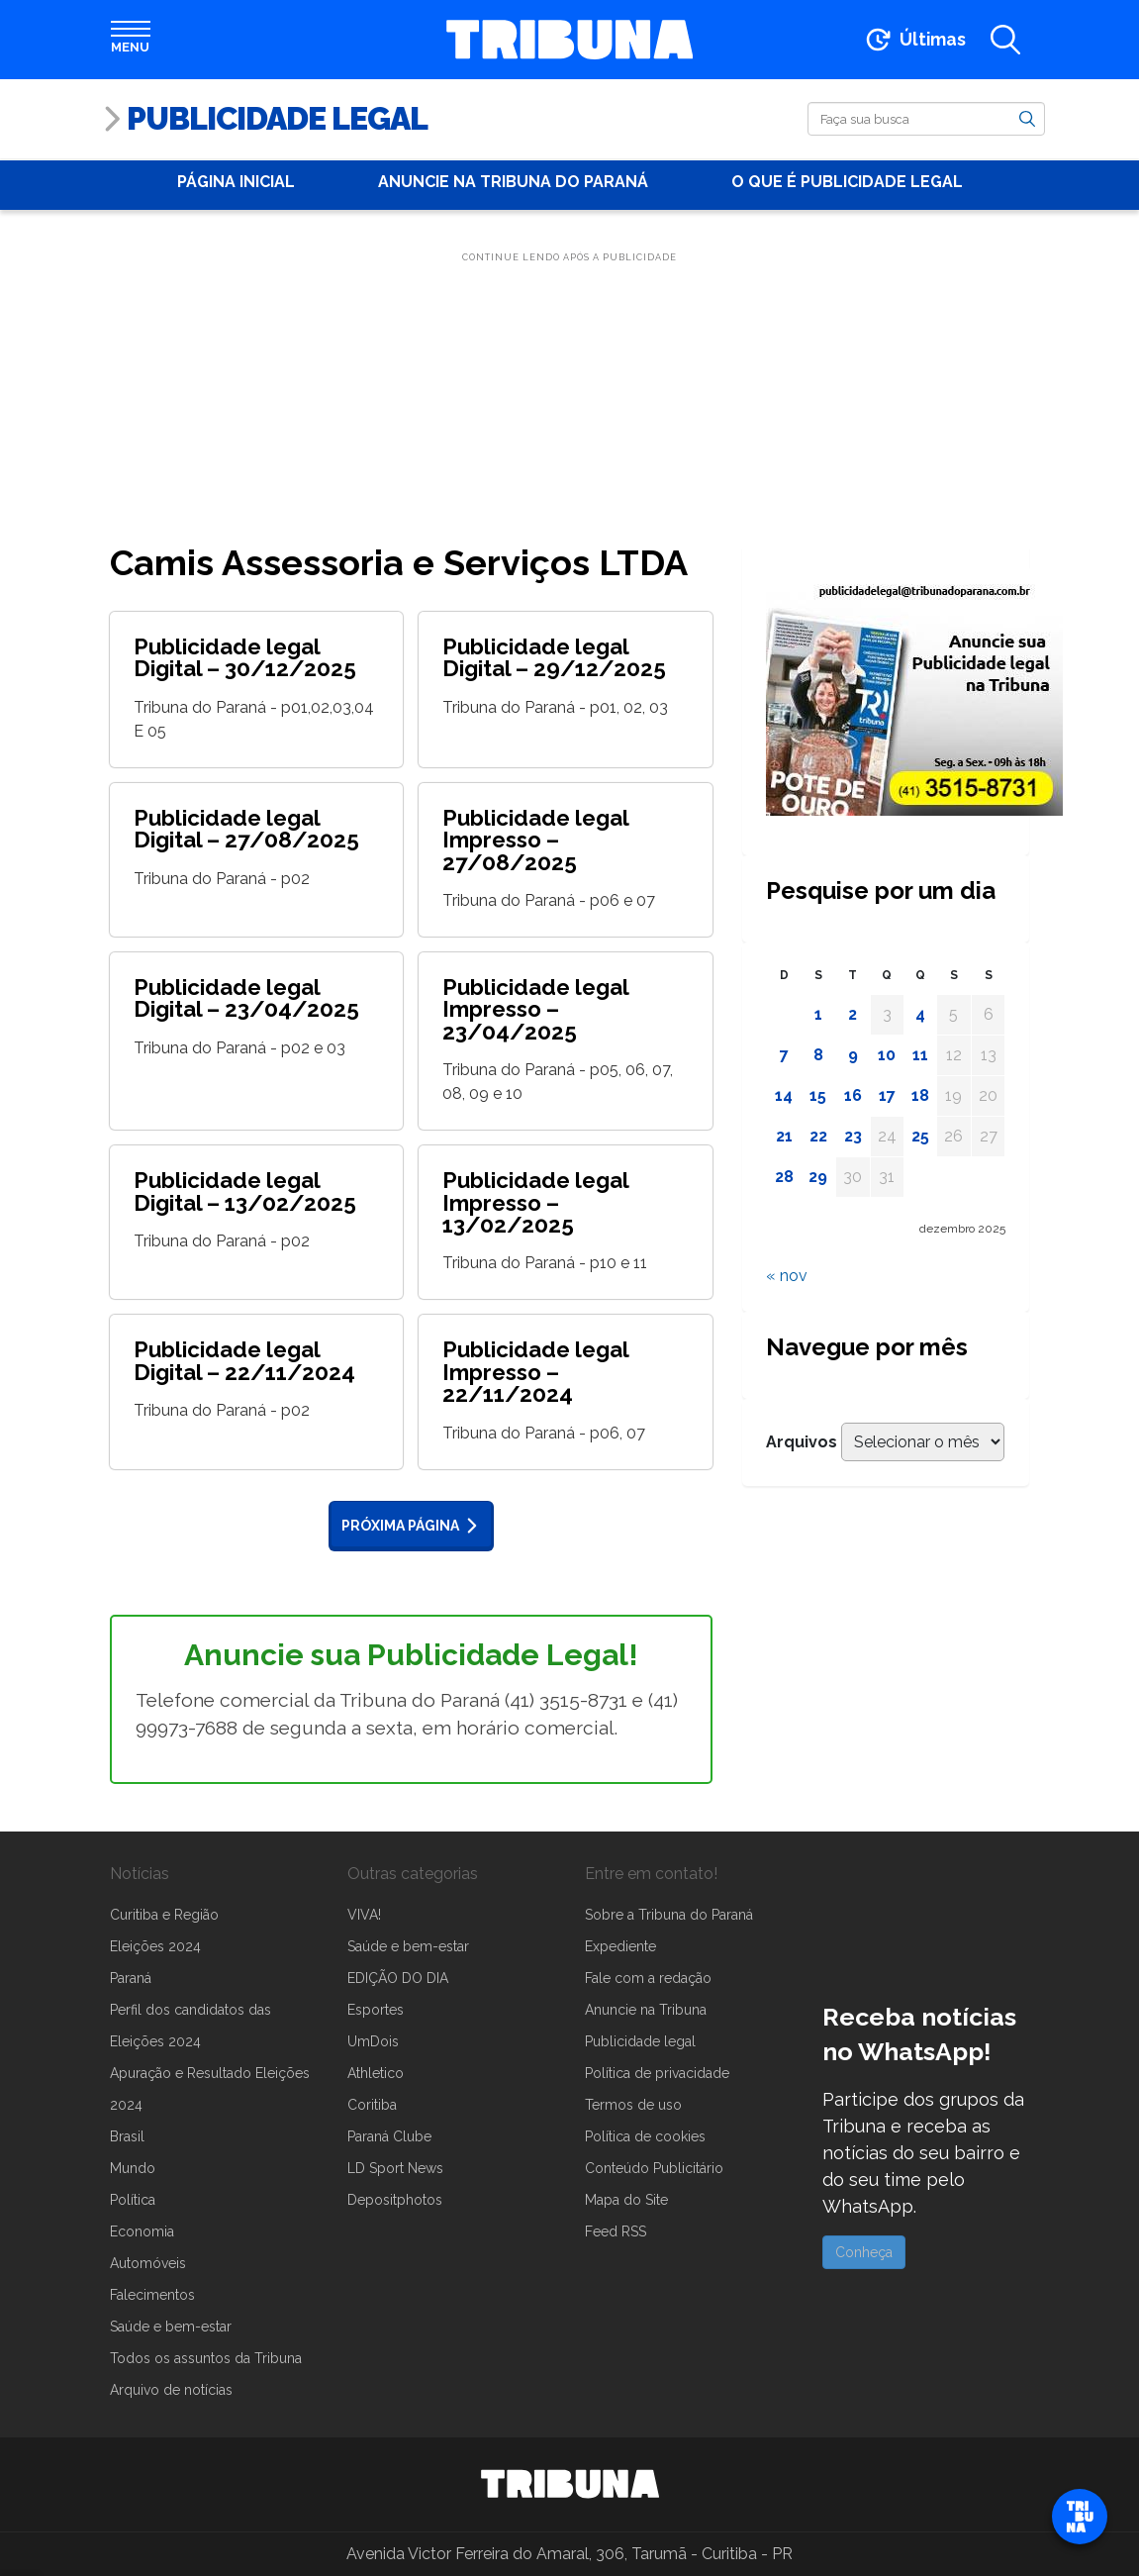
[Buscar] (926, 119)
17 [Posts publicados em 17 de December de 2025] (887, 1095)
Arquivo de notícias (171, 2390)
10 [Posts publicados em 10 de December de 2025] (887, 1054)
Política (132, 2200)
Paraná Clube (389, 2136)
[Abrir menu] (130, 39)
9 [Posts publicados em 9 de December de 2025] (853, 1054)
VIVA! (364, 1915)
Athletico (375, 2073)
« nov (786, 1275)
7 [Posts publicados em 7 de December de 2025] (784, 1054)
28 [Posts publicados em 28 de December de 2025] (784, 1176)
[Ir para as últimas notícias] (914, 39)
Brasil (127, 2136)
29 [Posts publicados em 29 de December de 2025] (817, 1176)
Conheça (864, 2252)
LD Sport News (395, 2168)
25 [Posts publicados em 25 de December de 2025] (920, 1136)
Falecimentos (152, 2295)
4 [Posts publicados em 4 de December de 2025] (920, 1014)
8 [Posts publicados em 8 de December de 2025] (818, 1054)
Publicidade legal (640, 2041)
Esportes (375, 2010)
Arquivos (801, 1442)
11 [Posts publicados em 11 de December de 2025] (920, 1054)
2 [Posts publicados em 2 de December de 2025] (852, 1014)
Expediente (620, 1946)
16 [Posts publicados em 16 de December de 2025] (853, 1095)
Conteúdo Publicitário (654, 2168)
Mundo (132, 2168)
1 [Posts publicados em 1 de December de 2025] (818, 1014)
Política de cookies (645, 2136)
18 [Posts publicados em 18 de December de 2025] (920, 1095)
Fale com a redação (648, 1978)
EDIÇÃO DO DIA (397, 1978)
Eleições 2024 (155, 1946)
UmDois (373, 2041)
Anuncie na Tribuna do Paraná (513, 181)
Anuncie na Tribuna (646, 2010)
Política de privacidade (657, 2073)
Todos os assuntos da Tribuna (206, 2358)
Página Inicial (236, 181)
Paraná (130, 1978)
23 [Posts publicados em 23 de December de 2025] (853, 1136)
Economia (142, 2231)
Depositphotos (394, 2200)
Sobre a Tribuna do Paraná (669, 1915)
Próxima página (413, 1525)
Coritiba (372, 2105)
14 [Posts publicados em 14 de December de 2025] (784, 1095)
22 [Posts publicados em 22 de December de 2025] (818, 1136)
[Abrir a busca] (1005, 39)
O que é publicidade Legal (847, 181)
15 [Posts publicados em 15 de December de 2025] (817, 1095)
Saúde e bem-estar (171, 2326)
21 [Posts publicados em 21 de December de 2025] (784, 1136)
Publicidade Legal (277, 118)
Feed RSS (615, 2231)
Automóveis (148, 2263)
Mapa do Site (626, 2200)
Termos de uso (633, 2105)
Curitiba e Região (164, 1915)
